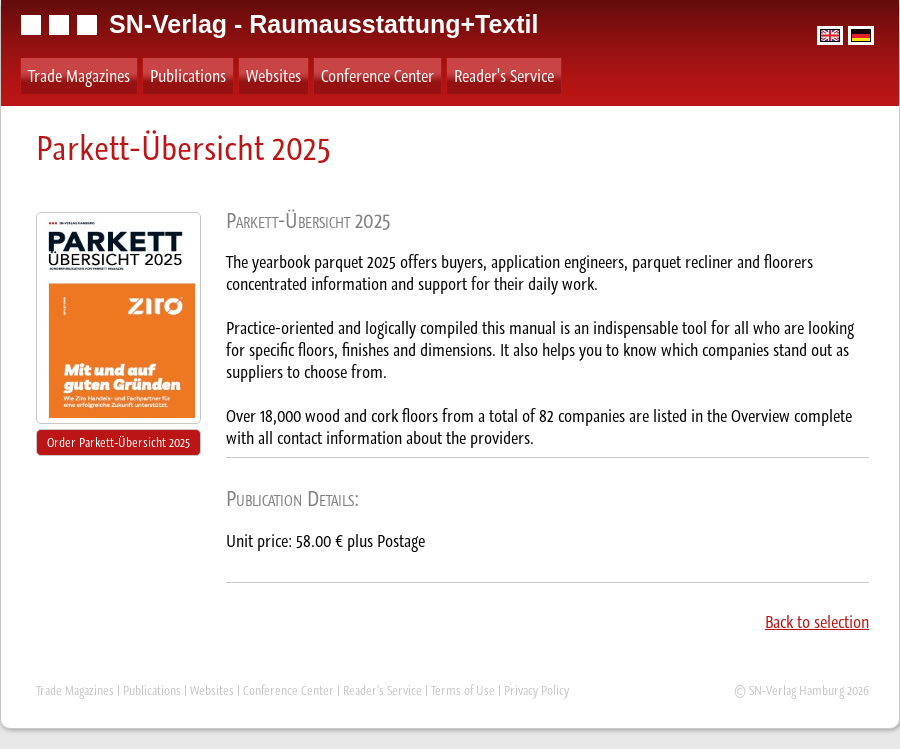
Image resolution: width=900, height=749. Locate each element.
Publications (188, 76)
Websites (273, 76)
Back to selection (817, 622)
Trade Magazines (79, 76)
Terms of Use (463, 690)
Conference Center (377, 76)
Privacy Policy (536, 690)
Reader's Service (504, 76)
